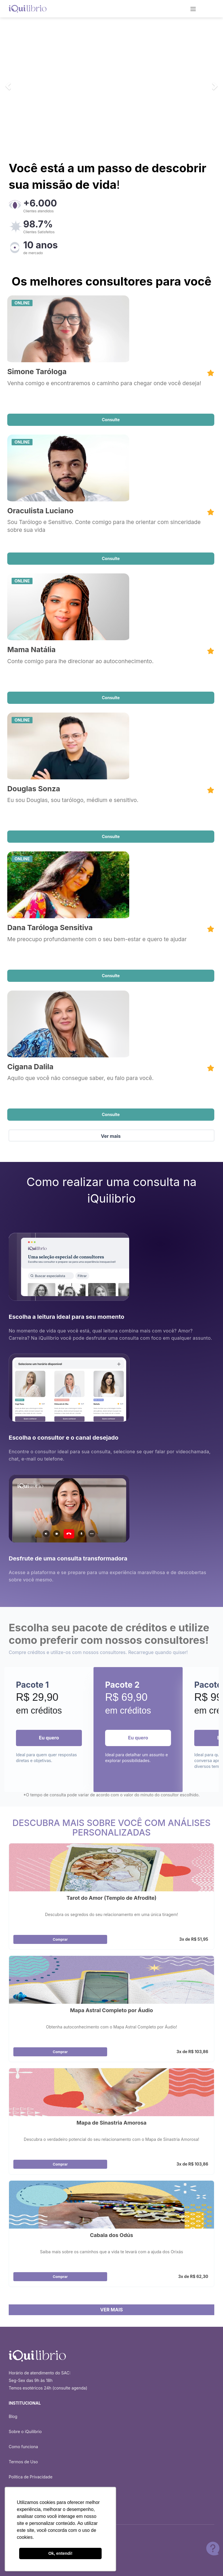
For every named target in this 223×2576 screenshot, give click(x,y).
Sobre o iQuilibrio (25, 2431)
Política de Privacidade (31, 2476)
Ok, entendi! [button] (60, 2553)
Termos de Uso (23, 2461)
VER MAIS (111, 2310)
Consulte (111, 419)
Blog (13, 2416)
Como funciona (23, 2446)
